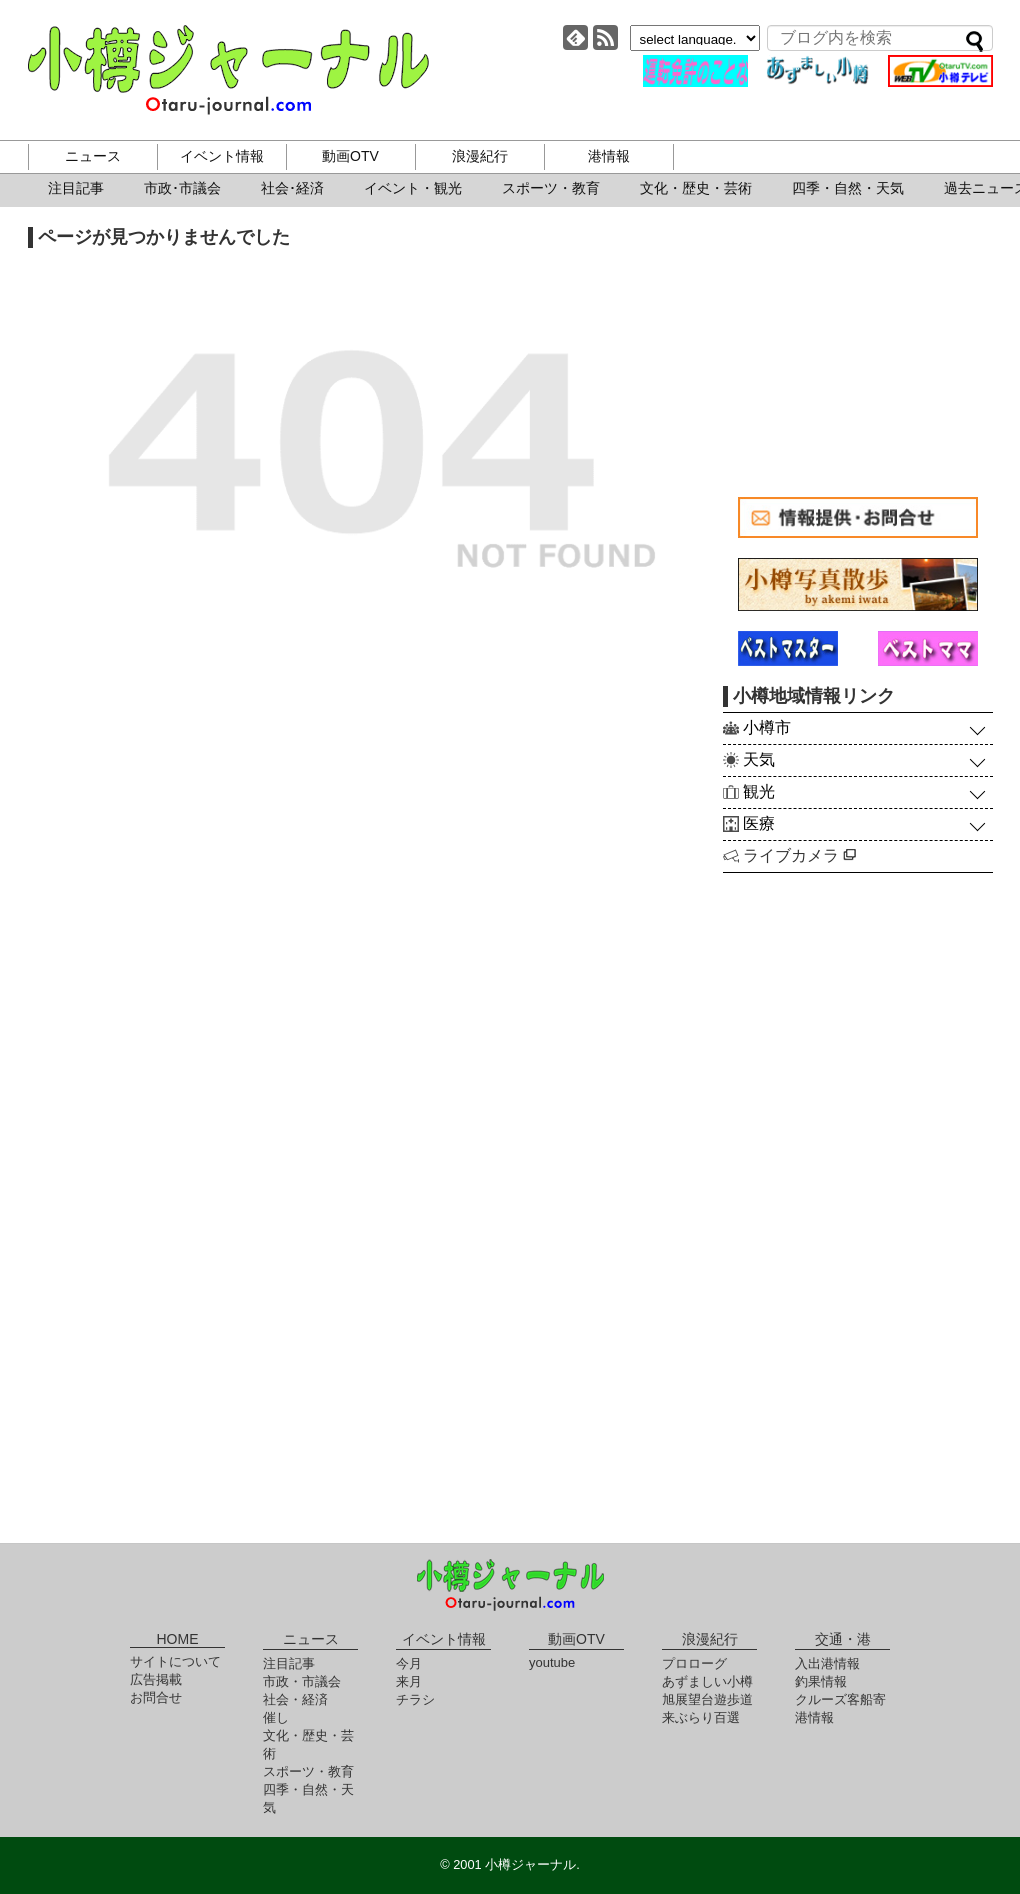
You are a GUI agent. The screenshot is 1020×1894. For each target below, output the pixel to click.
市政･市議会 (182, 188)
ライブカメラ (799, 855)
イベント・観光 (413, 188)
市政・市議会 (302, 1681)
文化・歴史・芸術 (696, 188)
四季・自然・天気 (848, 188)
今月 (409, 1663)
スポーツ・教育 (551, 188)
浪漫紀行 (480, 156)
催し (276, 1717)
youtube (552, 1662)
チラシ (415, 1699)
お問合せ (156, 1697)
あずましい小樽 (707, 1681)
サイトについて (175, 1661)
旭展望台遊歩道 (707, 1699)
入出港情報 (827, 1663)
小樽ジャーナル (228, 70)
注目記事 (76, 188)
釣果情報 (821, 1681)
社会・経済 (295, 1699)
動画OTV (350, 156)
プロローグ (694, 1663)
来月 (409, 1681)
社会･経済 (292, 188)
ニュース (93, 156)
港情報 (609, 156)
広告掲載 (156, 1679)
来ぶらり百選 (701, 1717)
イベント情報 (222, 156)
